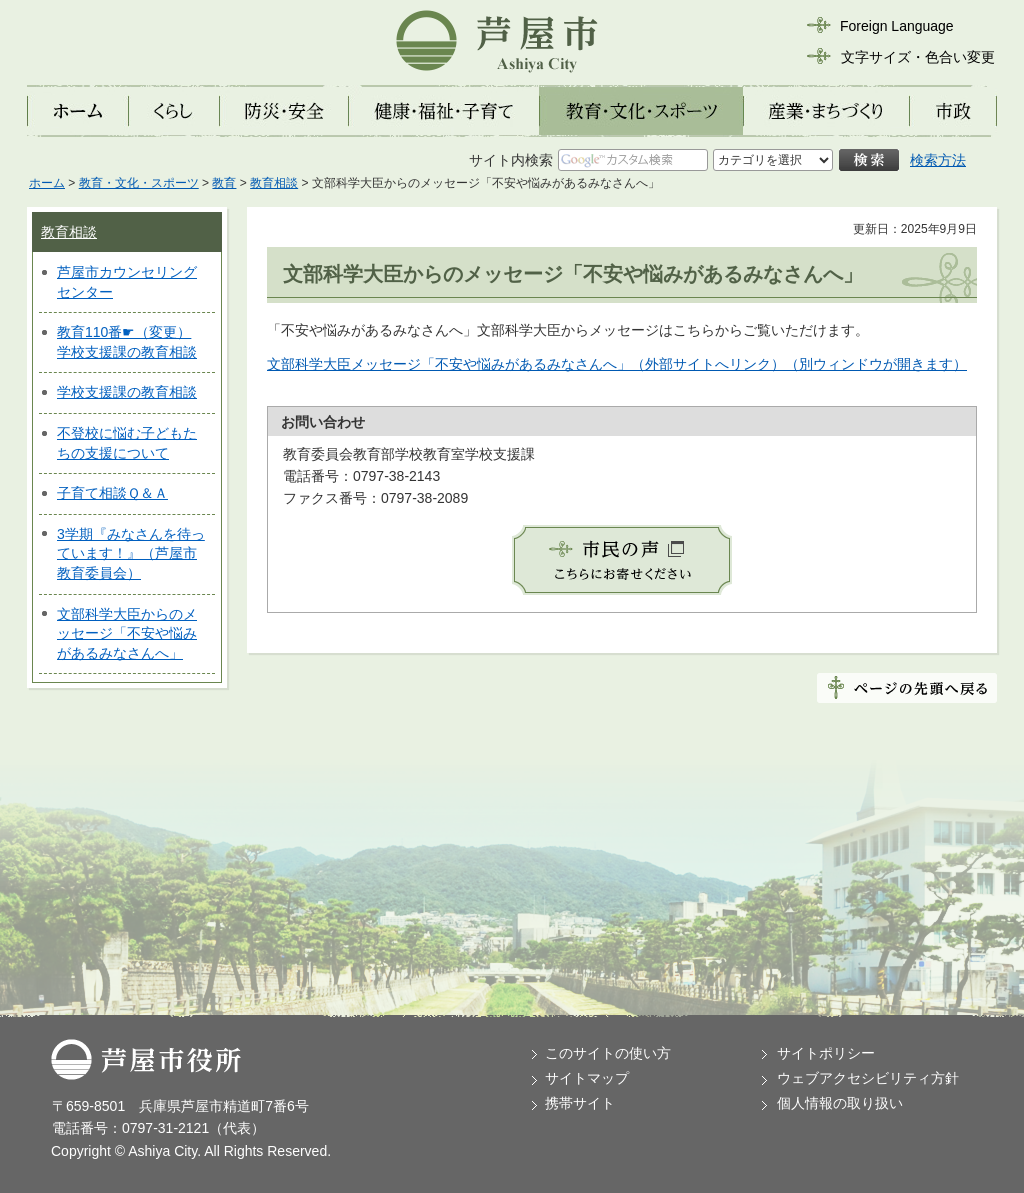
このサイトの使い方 (608, 1053)
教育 (224, 183)
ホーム (47, 183)
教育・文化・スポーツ (139, 183)
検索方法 (938, 160)
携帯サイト (580, 1103)
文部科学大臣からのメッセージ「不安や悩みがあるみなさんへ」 (127, 633)
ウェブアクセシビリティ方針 (868, 1078)
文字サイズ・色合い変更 (918, 57)
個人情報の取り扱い (840, 1103)
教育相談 (274, 183)
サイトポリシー (826, 1053)
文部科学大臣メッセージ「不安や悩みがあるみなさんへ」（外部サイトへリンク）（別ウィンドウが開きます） (617, 364)
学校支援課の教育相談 (127, 392)
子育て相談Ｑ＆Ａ (112, 493)
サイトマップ (587, 1078)
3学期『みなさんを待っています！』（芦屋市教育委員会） (131, 553)
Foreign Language (897, 26)
